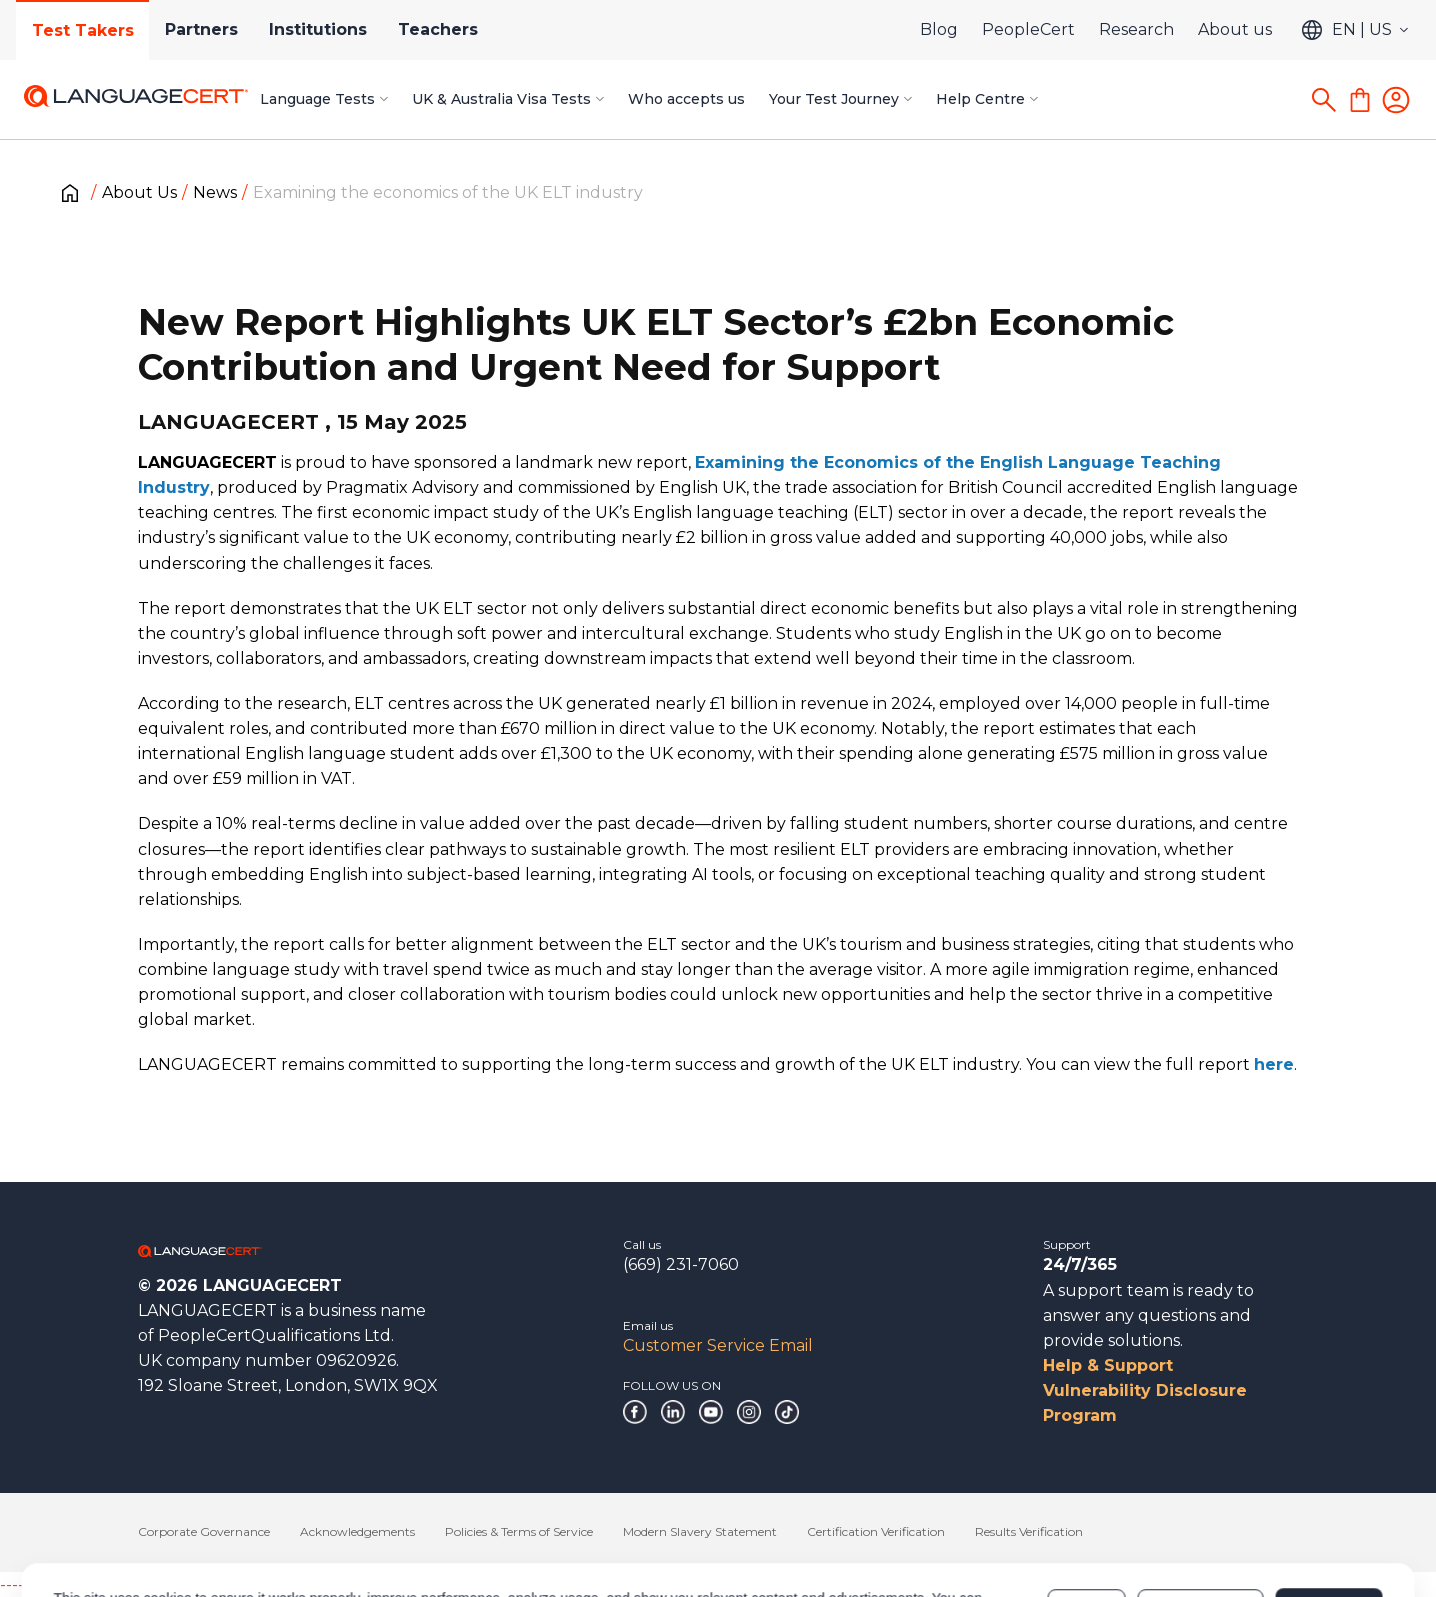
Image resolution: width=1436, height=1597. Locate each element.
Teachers (441, 29)
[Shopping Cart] (1360, 100)
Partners (202, 29)
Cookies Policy (390, 1530)
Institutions (320, 29)
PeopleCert (1028, 29)
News (215, 192)
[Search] (1324, 100)
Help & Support (1108, 1365)
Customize (1200, 1520)
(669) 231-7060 (681, 1264)
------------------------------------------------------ (162, 1584)
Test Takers (83, 30)
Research (1136, 29)
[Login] (1396, 100)
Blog (939, 29)
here (1274, 1064)
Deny (1087, 1520)
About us (1235, 29)
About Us (139, 192)
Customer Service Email (718, 1345)
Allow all (1328, 1520)
